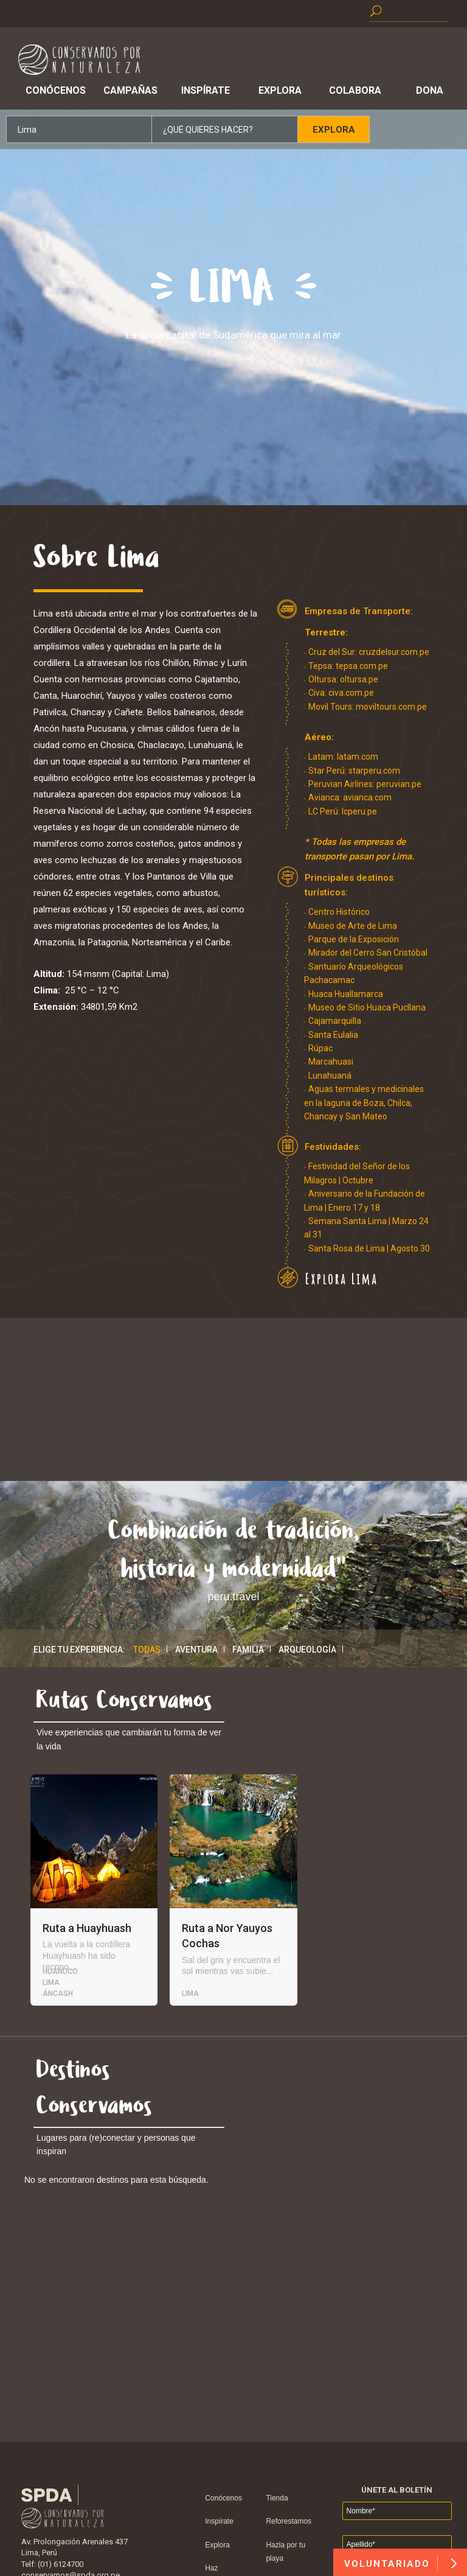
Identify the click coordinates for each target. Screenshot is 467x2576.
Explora (280, 90)
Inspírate (205, 90)
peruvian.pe (398, 784)
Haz (211, 2568)
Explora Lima (341, 1279)
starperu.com (374, 770)
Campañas (130, 90)
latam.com (357, 756)
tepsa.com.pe (362, 666)
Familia (248, 1649)
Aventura (196, 1649)
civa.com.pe (351, 693)
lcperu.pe (359, 811)
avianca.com (367, 797)
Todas (147, 1649)
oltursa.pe (359, 679)
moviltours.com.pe (391, 707)
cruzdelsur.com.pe (394, 652)
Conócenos (56, 90)
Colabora (355, 90)
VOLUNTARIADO (400, 2563)
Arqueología (307, 1649)
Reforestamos (288, 2521)
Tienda (277, 2498)
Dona (429, 90)
